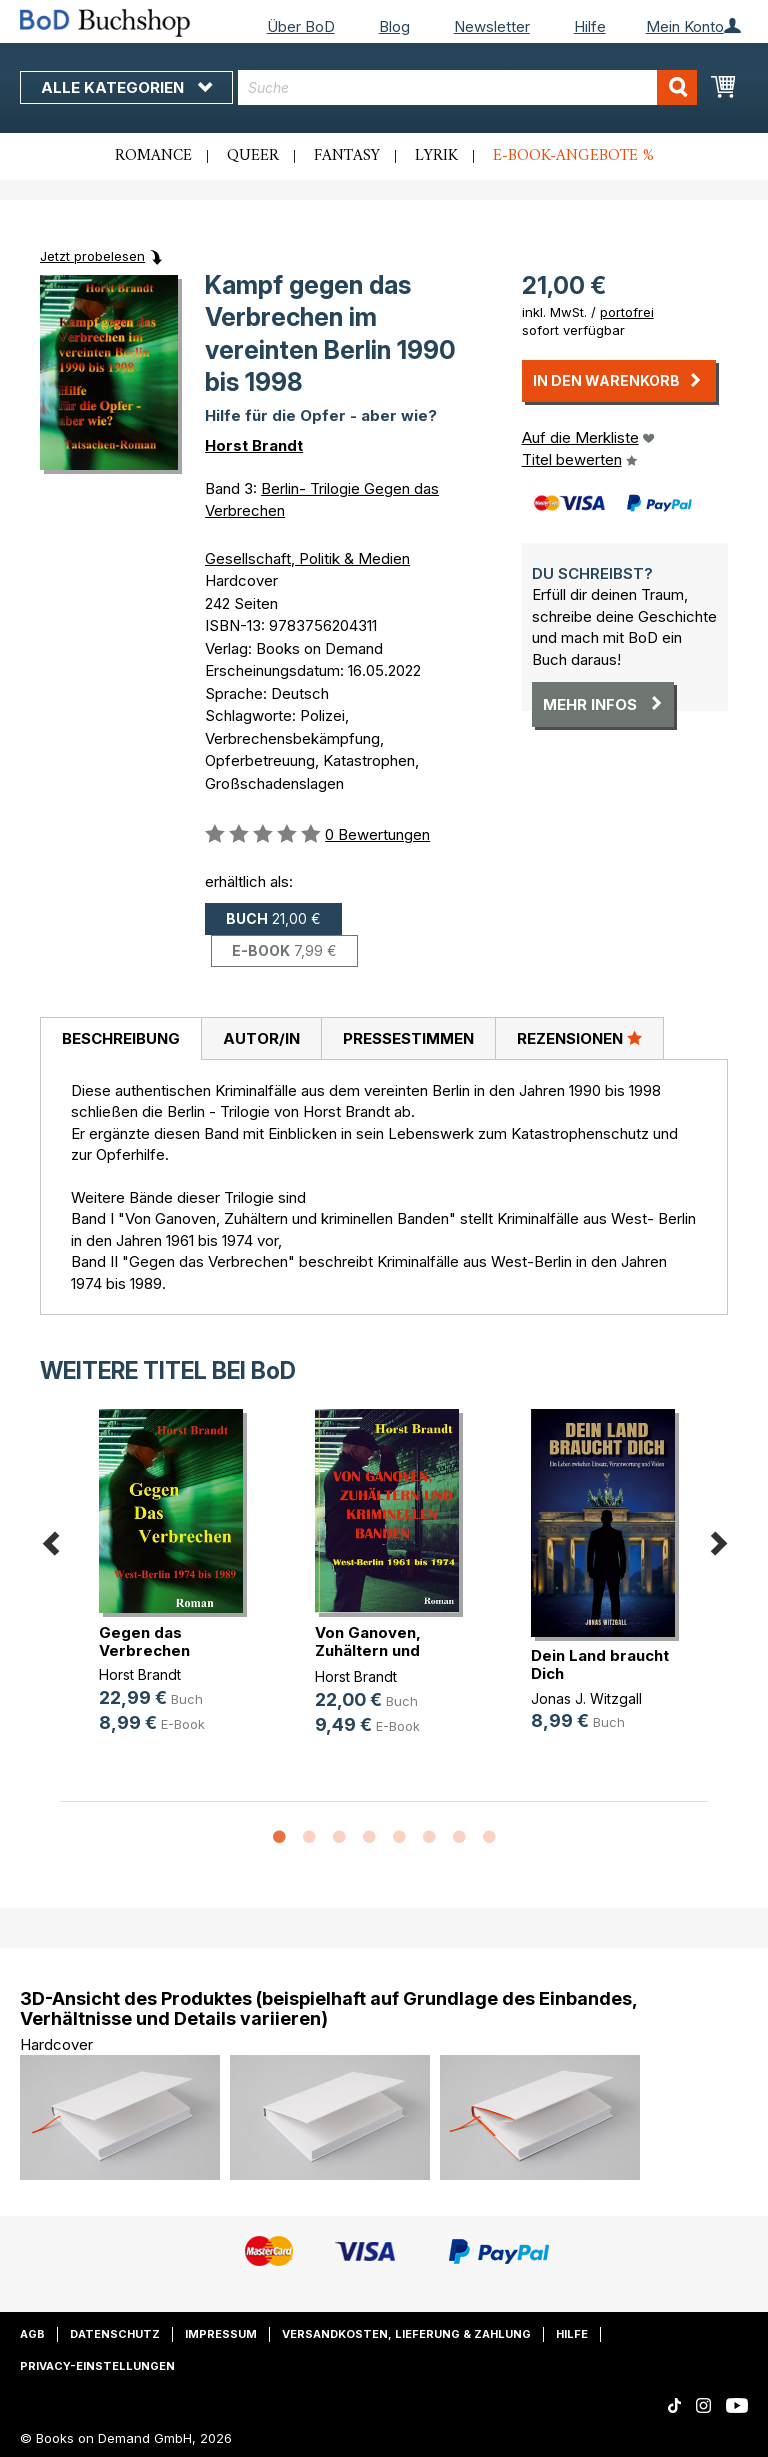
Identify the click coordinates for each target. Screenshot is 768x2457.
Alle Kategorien (126, 87)
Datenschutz (115, 2334)
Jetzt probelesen (92, 256)
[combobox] (467, 87)
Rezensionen (579, 1038)
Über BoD (301, 26)
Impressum (221, 2334)
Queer (253, 156)
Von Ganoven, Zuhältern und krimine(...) (368, 1650)
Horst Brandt (254, 445)
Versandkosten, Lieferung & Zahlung (406, 2334)
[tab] (120, 1039)
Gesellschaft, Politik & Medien (307, 558)
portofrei (627, 312)
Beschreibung (121, 1038)
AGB (32, 2334)
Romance (153, 156)
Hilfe (590, 26)
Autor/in (261, 1038)
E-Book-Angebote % (573, 156)
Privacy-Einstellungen (97, 2366)
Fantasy (347, 156)
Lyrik (436, 156)
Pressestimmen (408, 1038)
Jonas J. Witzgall (586, 1698)
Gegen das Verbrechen (144, 1641)
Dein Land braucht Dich (600, 1664)
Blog (394, 26)
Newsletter (492, 26)
